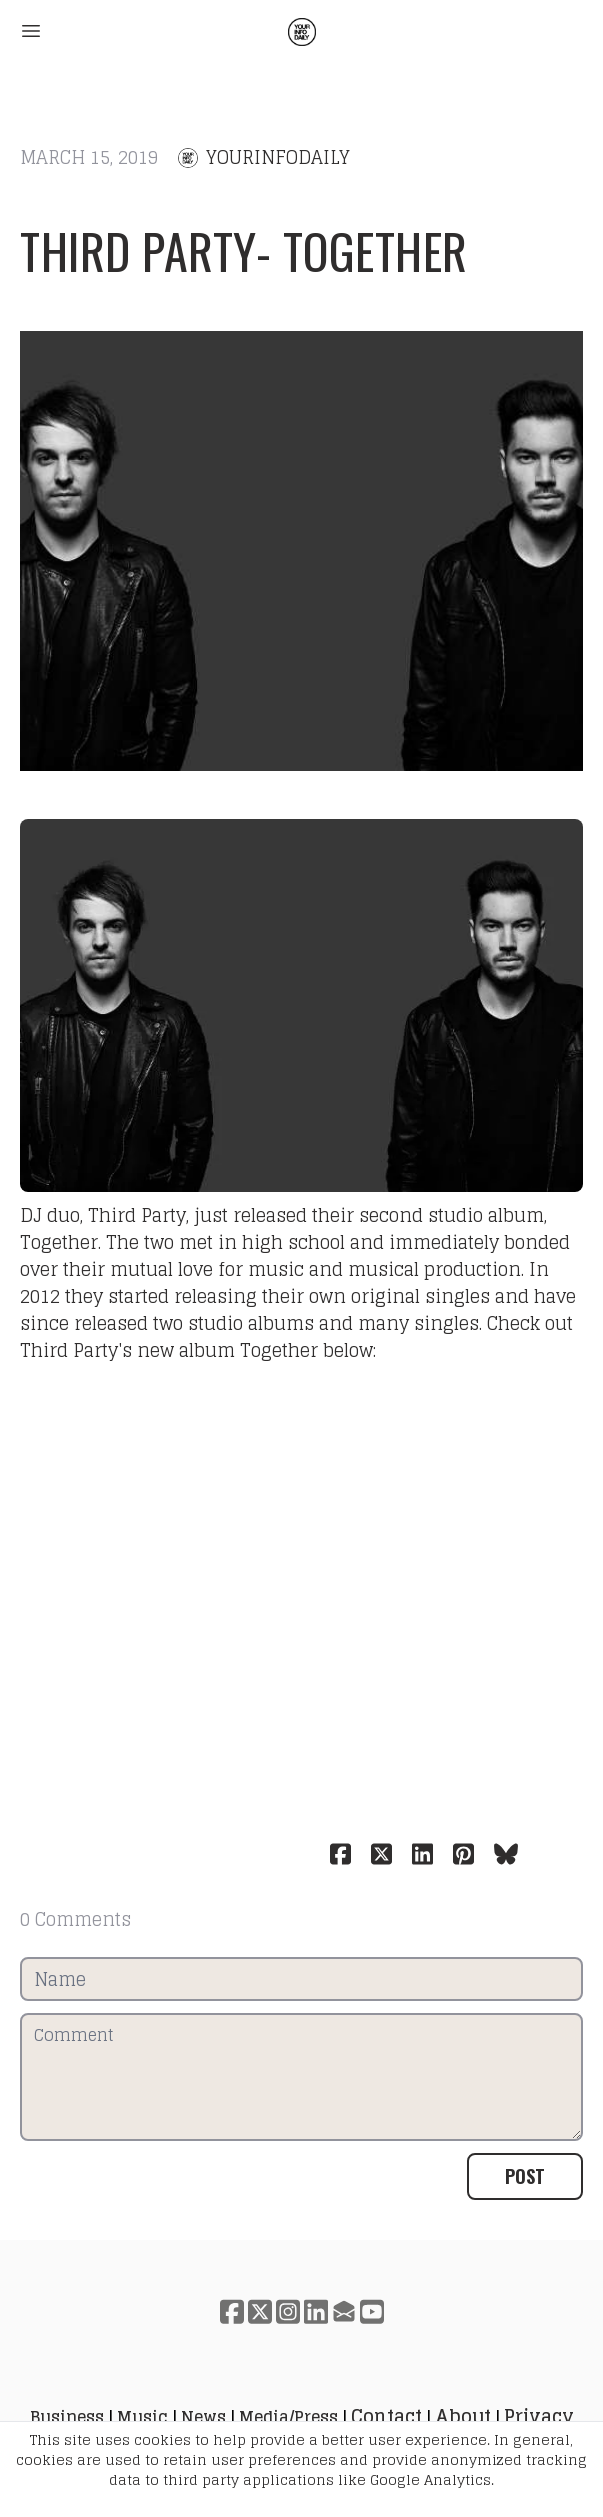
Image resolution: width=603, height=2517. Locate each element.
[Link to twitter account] (260, 2311)
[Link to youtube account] (372, 2311)
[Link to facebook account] (232, 2311)
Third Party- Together (244, 250)
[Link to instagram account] (288, 2311)
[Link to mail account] (344, 2311)
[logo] (302, 32)
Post (525, 2176)
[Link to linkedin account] (316, 2311)
